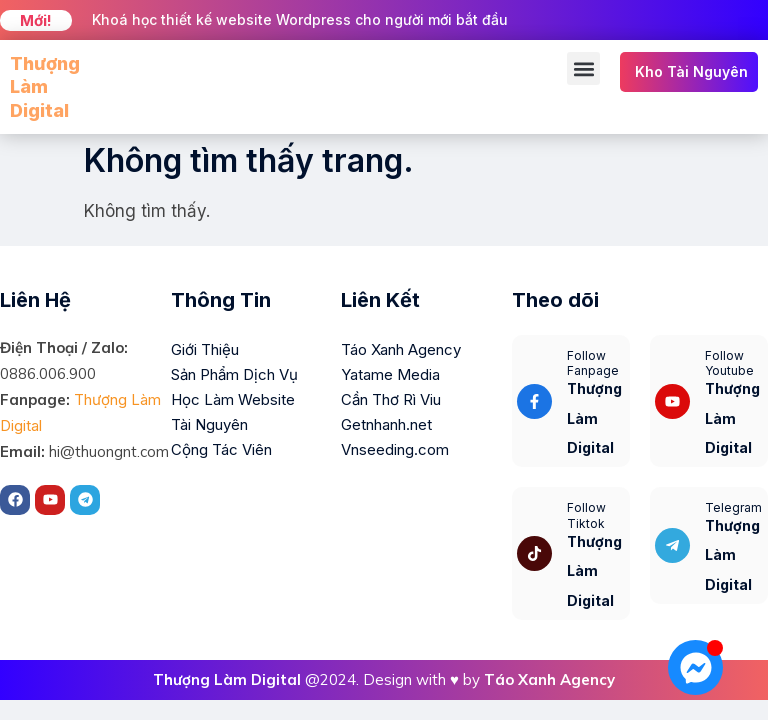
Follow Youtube (729, 363)
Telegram (733, 507)
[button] (583, 68)
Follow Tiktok (586, 515)
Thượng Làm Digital (45, 87)
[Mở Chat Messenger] (695, 667)
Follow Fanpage (593, 363)
